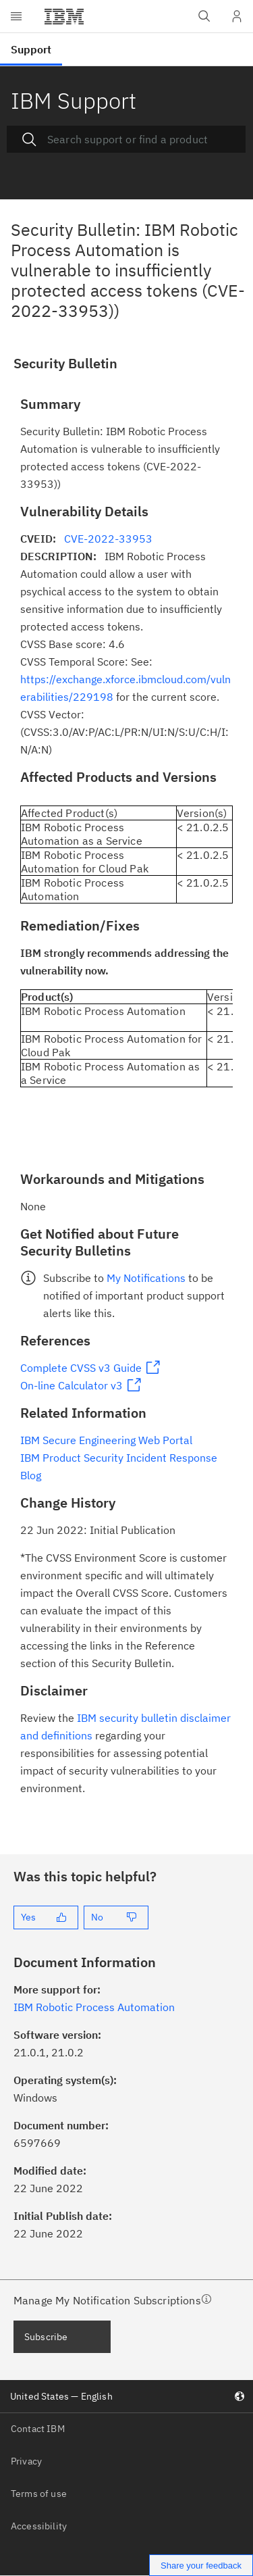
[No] (116, 1917)
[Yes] (45, 1917)
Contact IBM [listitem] (38, 2429)
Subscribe (45, 2337)
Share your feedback (201, 2565)
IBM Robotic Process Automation (94, 2007)
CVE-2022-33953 (108, 538)
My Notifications (146, 1278)
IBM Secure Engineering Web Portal (106, 1440)
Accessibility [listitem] (39, 2526)
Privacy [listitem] (26, 2461)
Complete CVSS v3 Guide (81, 1367)
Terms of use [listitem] (39, 2493)
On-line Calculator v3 (71, 1385)
